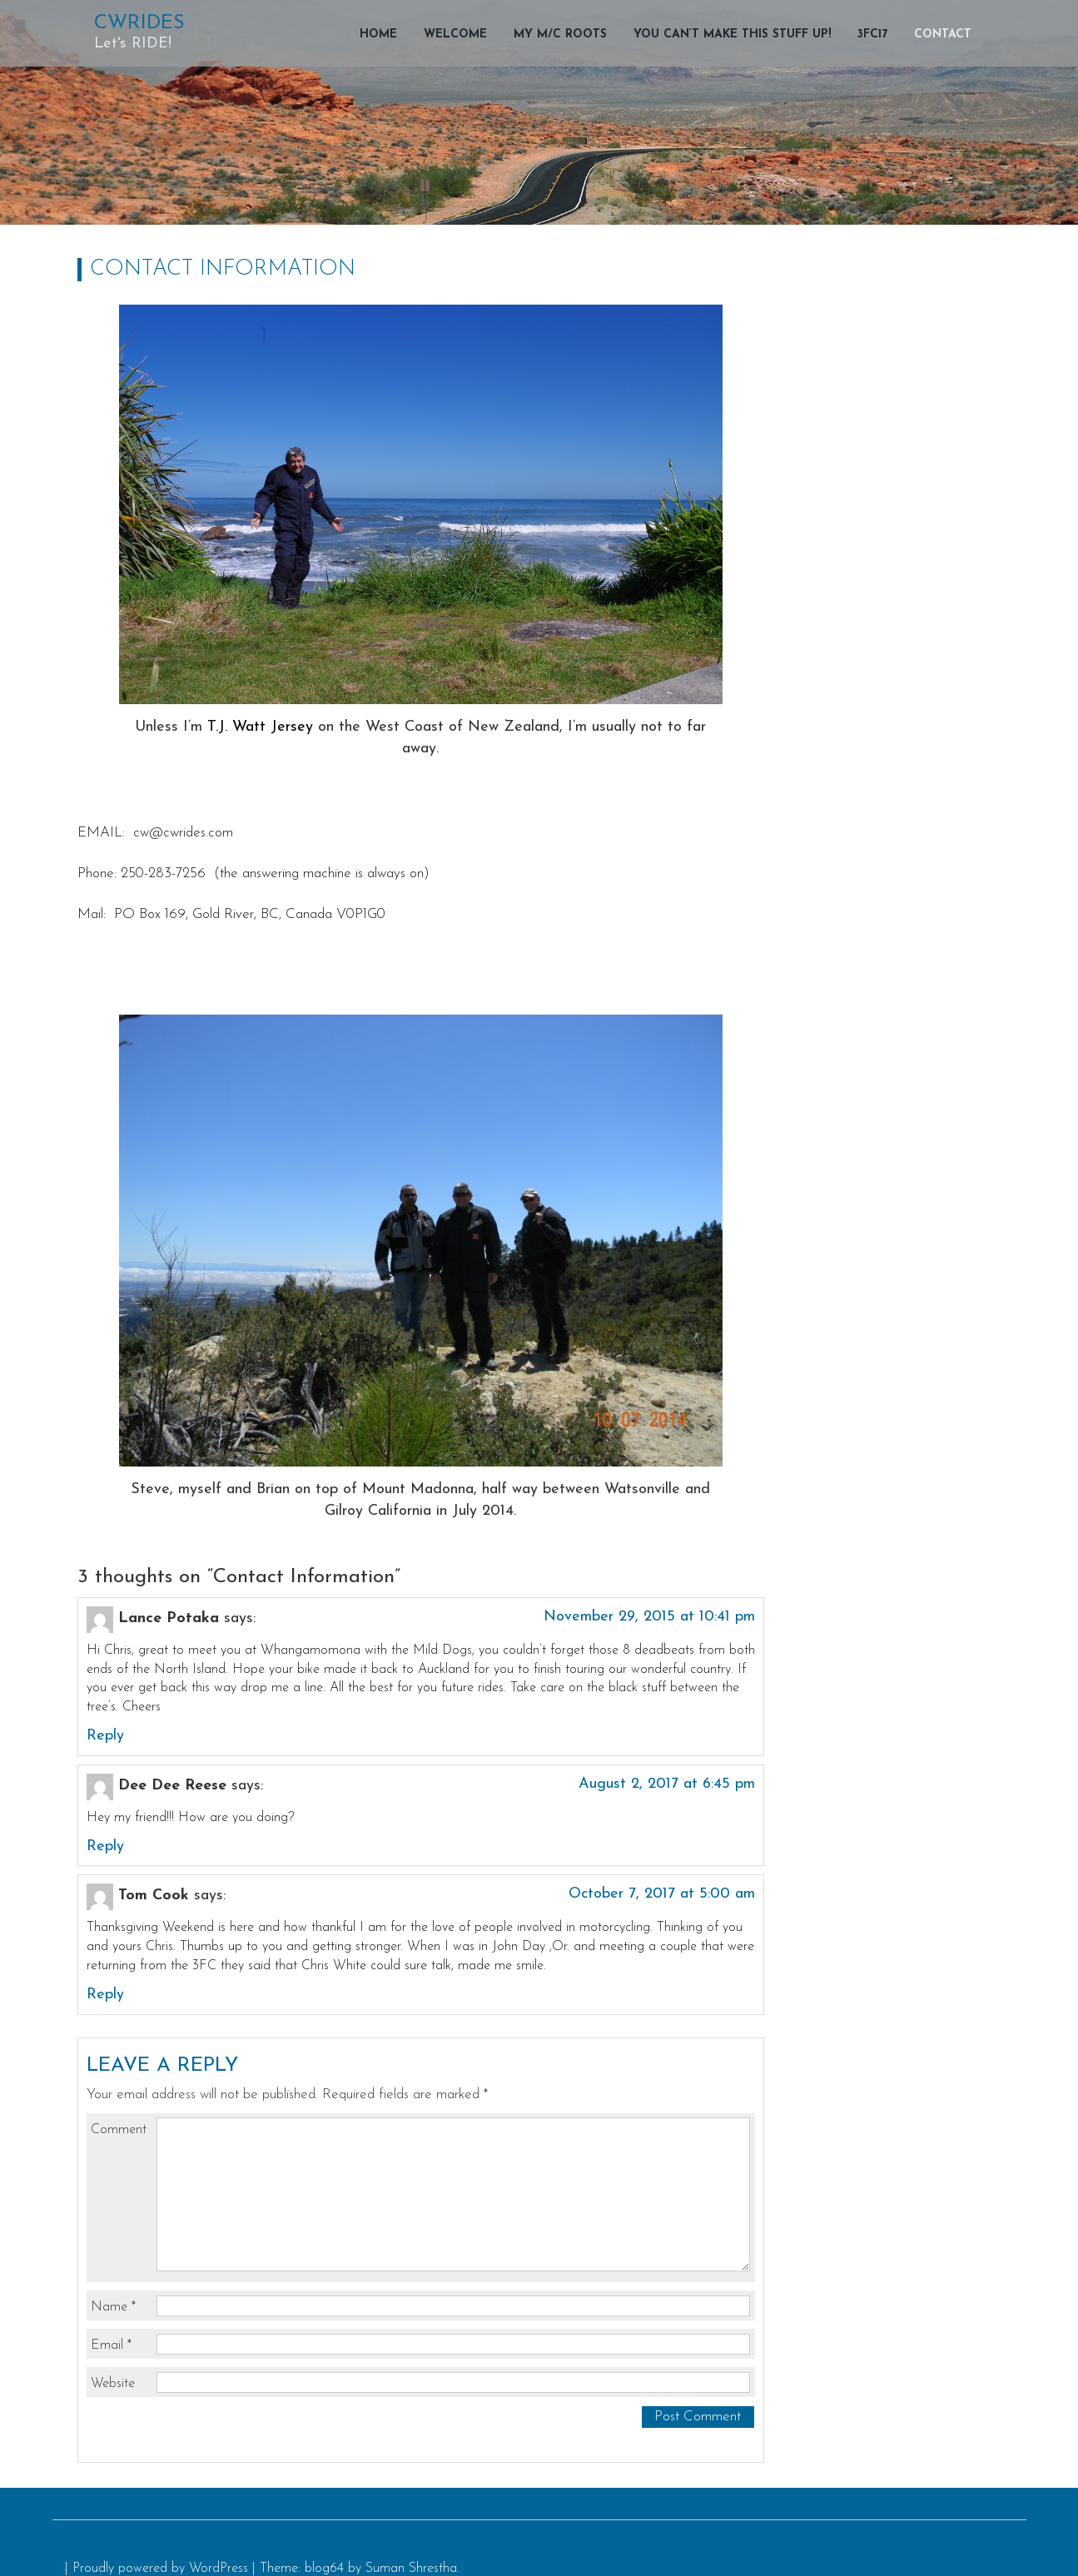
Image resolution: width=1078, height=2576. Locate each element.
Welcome (455, 34)
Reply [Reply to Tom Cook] (105, 1995)
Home (378, 34)
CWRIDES (139, 23)
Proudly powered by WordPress (160, 2568)
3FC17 (872, 34)
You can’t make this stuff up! (732, 34)
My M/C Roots (560, 34)
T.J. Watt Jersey (260, 727)
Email (111, 2345)
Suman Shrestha (411, 2568)
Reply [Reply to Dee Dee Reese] (105, 1846)
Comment (119, 2130)
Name (113, 2307)
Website (113, 2383)
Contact (942, 34)
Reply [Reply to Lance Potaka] (105, 1736)
